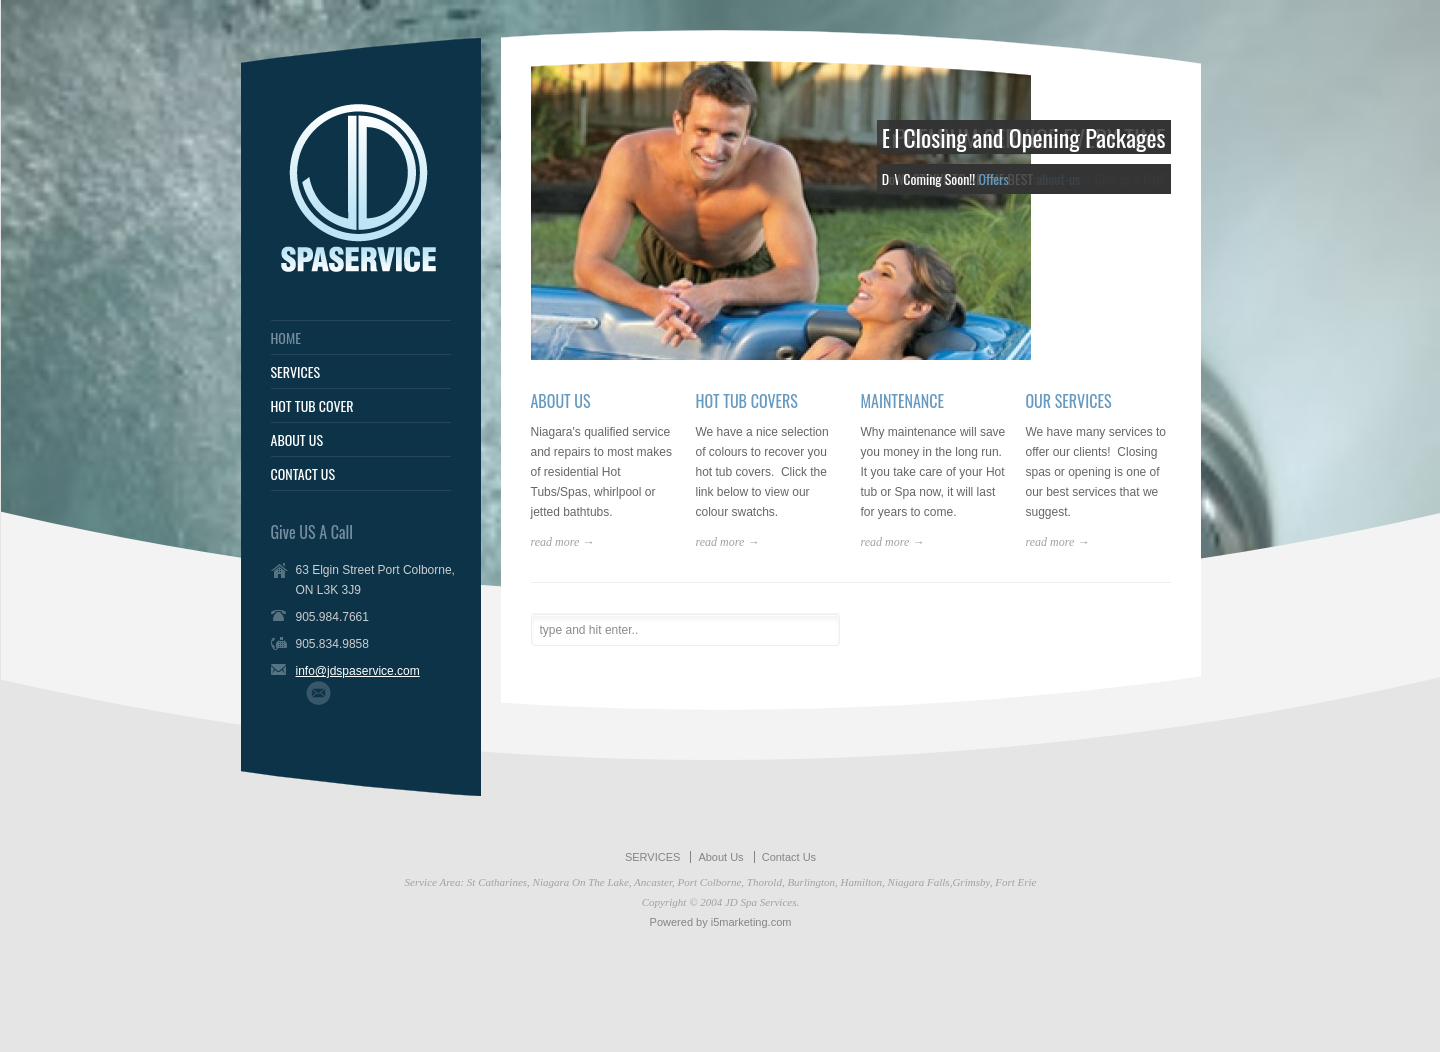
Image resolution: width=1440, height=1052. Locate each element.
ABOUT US (297, 440)
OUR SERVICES (1069, 401)
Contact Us (789, 857)
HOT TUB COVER (312, 406)
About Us (720, 857)
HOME (286, 338)
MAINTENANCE (903, 401)
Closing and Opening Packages (1034, 137)
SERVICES (296, 372)
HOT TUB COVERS (747, 401)
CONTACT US (303, 474)
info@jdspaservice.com (358, 671)
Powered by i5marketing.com (721, 922)
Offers (993, 178)
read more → (563, 542)
